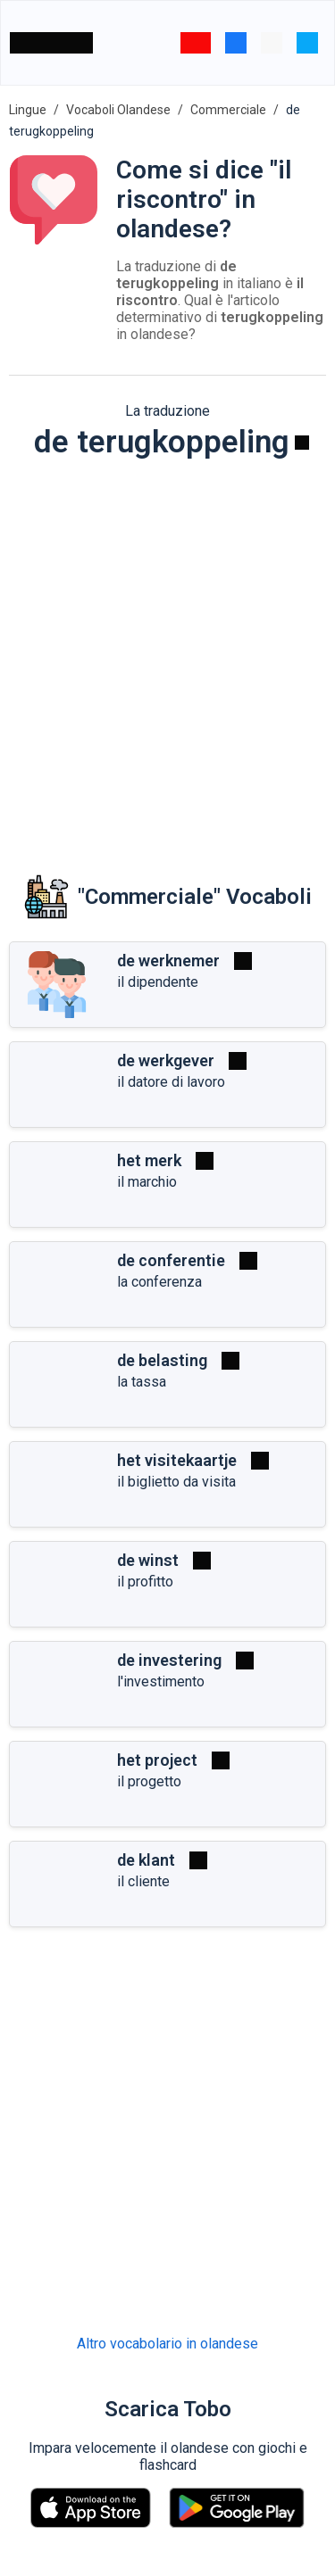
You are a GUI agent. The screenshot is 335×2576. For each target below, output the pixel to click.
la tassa (141, 1381)
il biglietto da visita (176, 1481)
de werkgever (165, 1060)
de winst (148, 1560)
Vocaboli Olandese (118, 110)
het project (157, 1760)
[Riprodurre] (301, 443)
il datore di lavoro (171, 1081)
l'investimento (161, 1681)
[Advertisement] (167, 654)
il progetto (149, 1781)
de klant (146, 1860)
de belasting (162, 1360)
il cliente (143, 1881)
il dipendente (157, 981)
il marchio (147, 1181)
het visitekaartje (177, 1460)
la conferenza (159, 1281)
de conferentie (171, 1260)
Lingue (27, 110)
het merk (149, 1160)
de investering (169, 1660)
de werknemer (168, 960)
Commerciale (228, 110)
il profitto (145, 1581)
